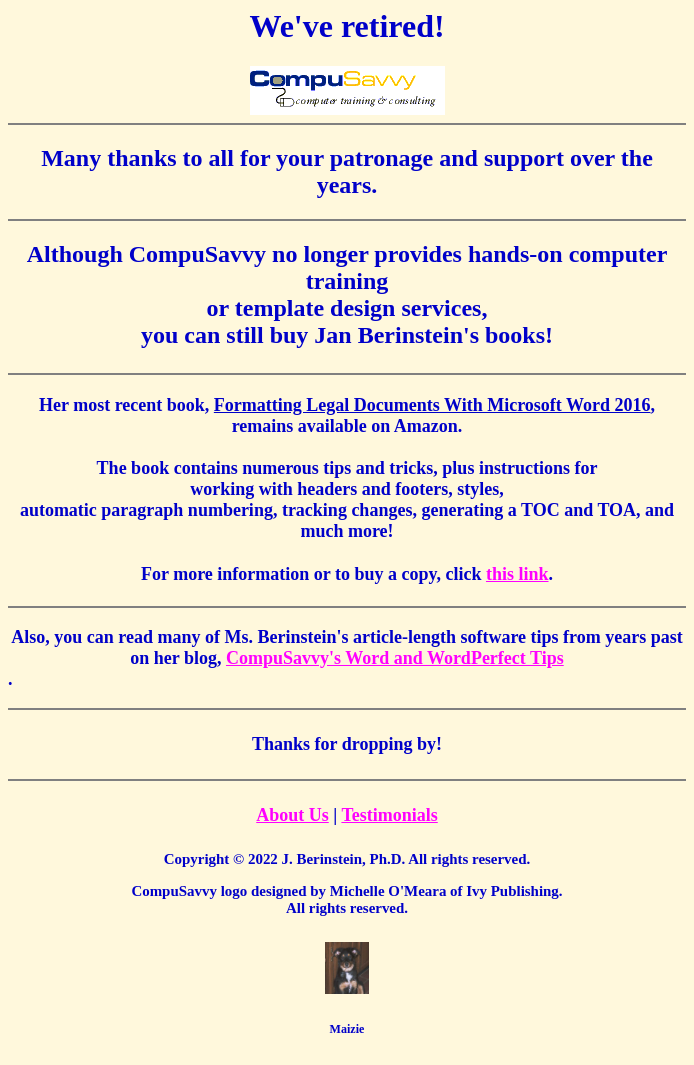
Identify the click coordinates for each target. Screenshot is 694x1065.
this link (517, 574)
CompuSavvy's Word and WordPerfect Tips (395, 658)
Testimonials (389, 815)
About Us (292, 815)
